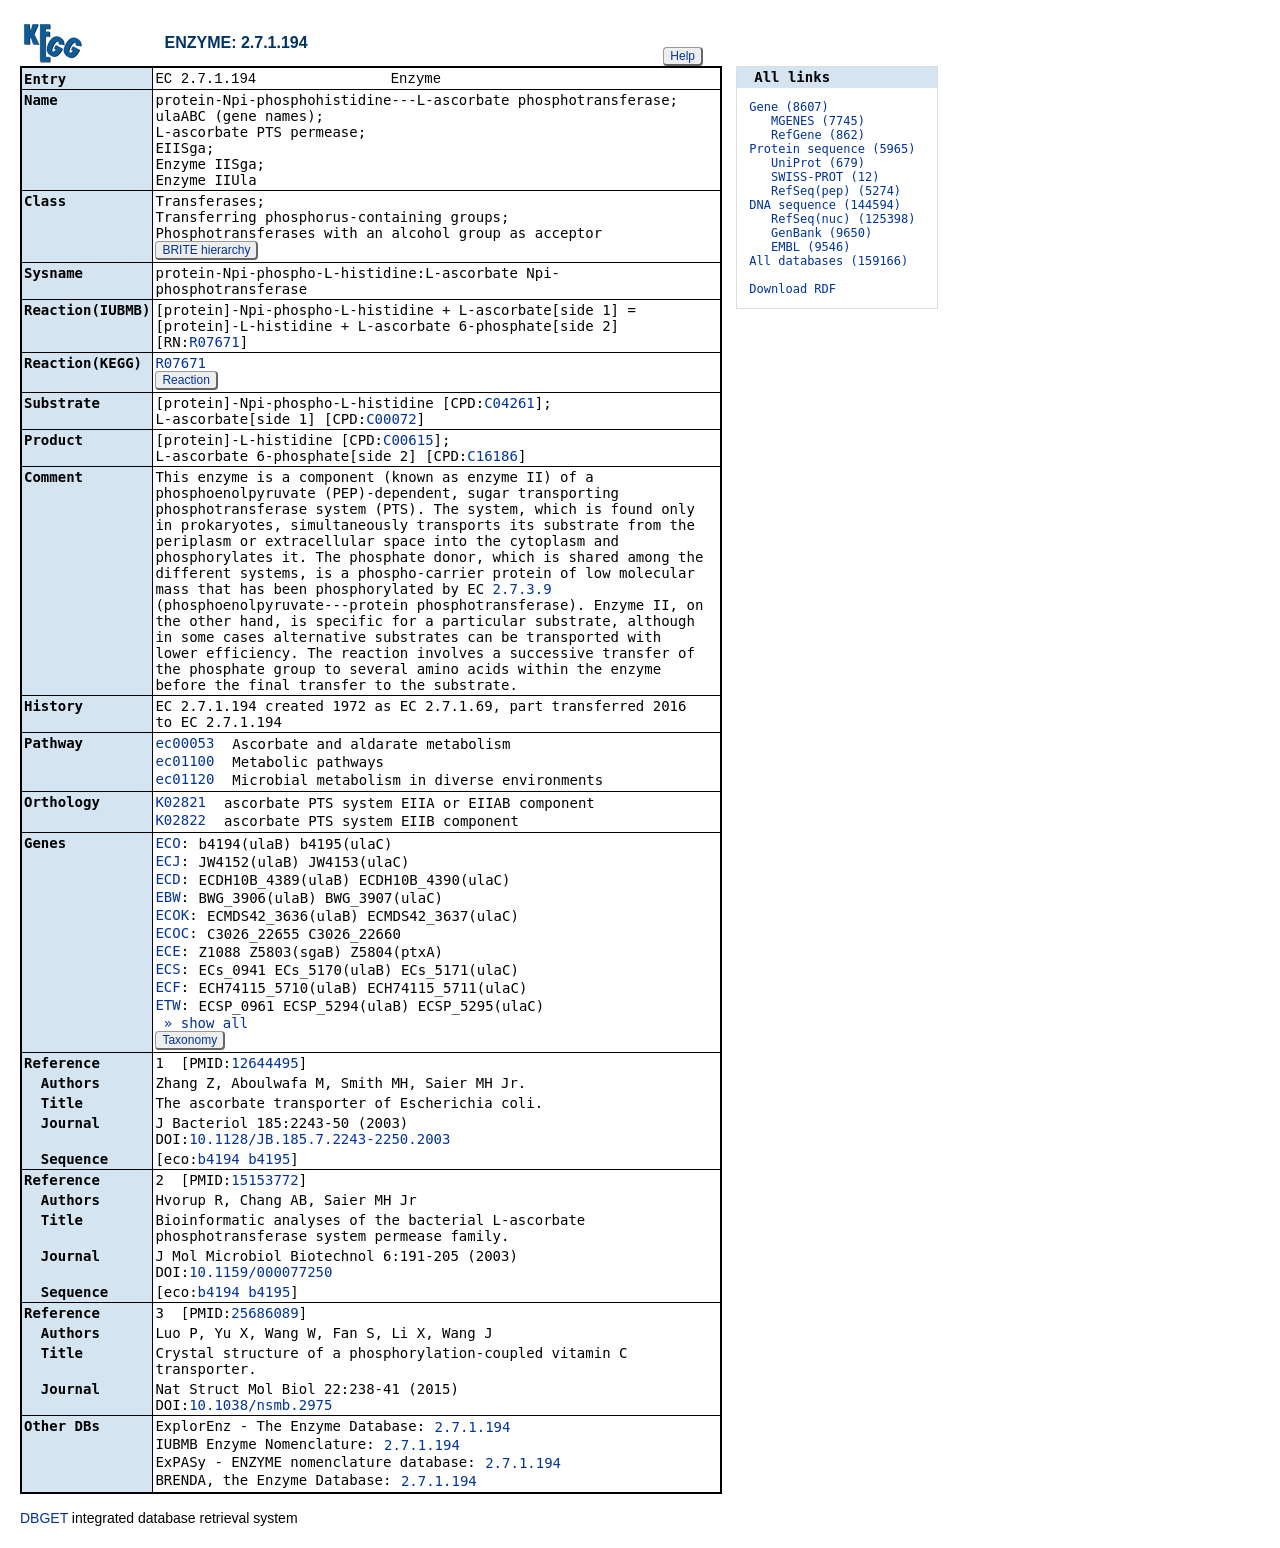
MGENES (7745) (818, 121)
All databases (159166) (828, 261)
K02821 (180, 804)
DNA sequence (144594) (825, 205)
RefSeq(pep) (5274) (836, 191)
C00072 (391, 421)
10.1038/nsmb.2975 (260, 1407)
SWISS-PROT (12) (825, 177)
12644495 (264, 1065)
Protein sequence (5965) (832, 149)
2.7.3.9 (522, 591)
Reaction (185, 382)
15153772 (264, 1182)
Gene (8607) (788, 107)
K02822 (180, 822)
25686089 (264, 1315)
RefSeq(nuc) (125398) (843, 219)
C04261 (509, 405)
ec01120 (184, 781)
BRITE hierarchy (206, 252)
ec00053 (184, 745)
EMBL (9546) (810, 247)
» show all (201, 1025)
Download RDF (792, 289)
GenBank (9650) (821, 233)
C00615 (408, 442)
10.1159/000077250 (260, 1274)
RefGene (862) (818, 135)
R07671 (214, 344)
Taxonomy (189, 1042)
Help (682, 56)
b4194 (219, 1161)
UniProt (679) (818, 163)
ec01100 (184, 763)
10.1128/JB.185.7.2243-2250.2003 (319, 1141)
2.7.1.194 (473, 1429)
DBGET (44, 1520)
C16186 (492, 458)
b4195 (269, 1161)
